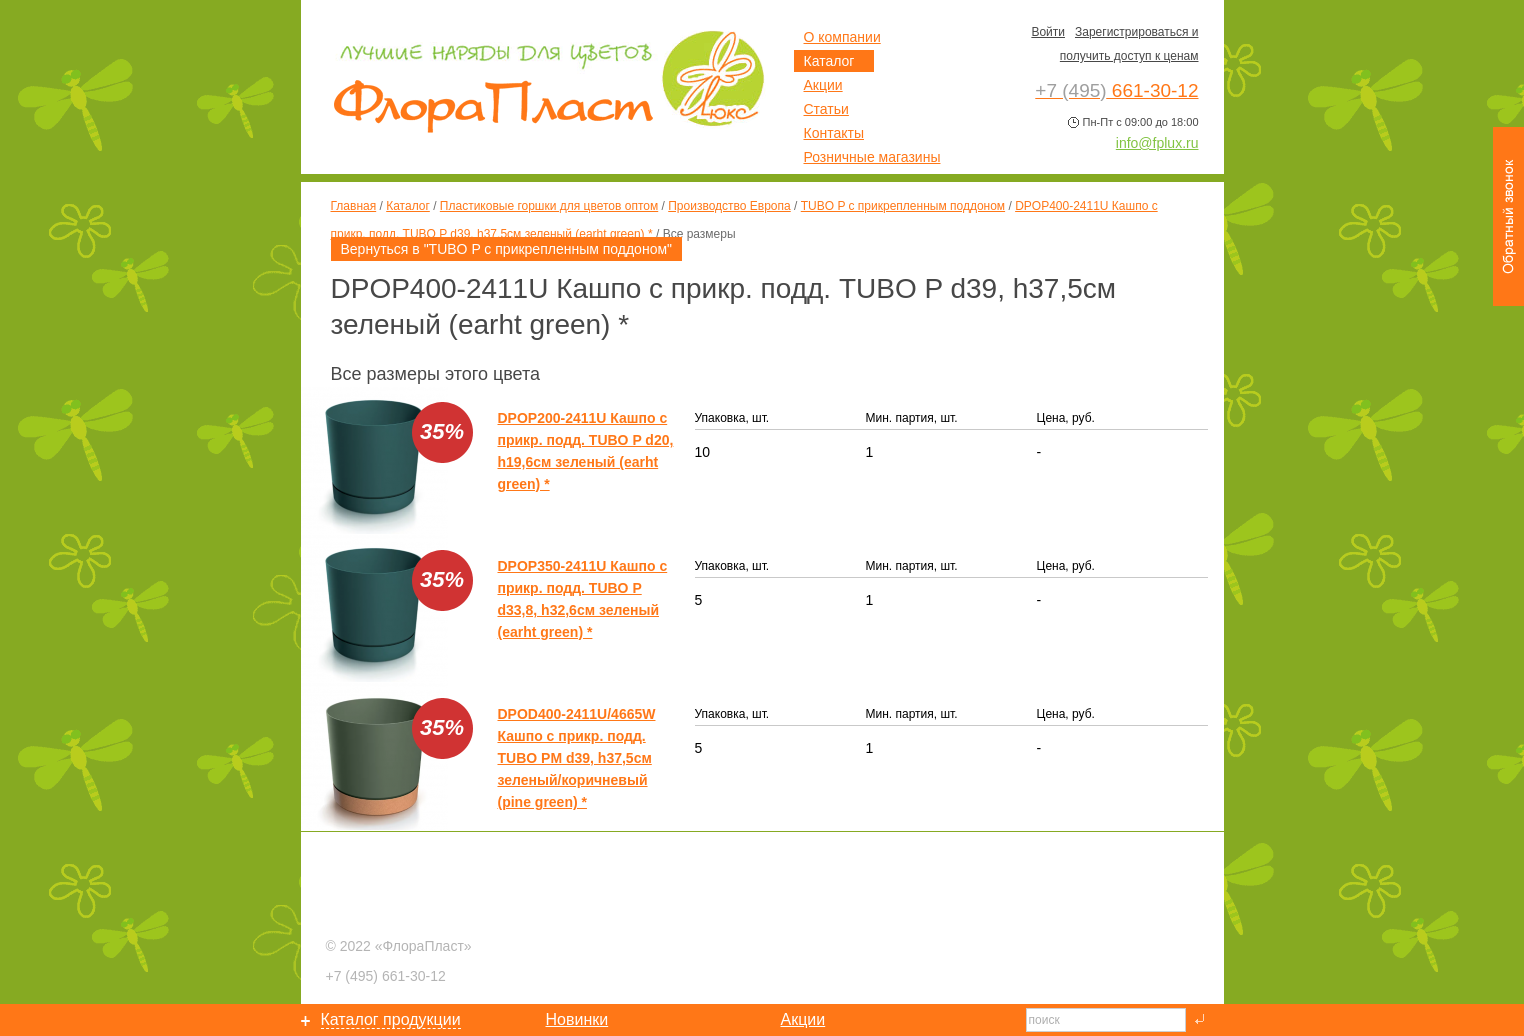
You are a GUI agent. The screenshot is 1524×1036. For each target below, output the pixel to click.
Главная (354, 206)
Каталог (408, 206)
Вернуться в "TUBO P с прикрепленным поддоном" (507, 249)
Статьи (826, 109)
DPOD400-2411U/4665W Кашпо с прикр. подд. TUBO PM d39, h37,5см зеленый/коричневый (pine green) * (577, 758)
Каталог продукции (391, 1019)
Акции (823, 85)
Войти (1048, 32)
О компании (842, 37)
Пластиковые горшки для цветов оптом (549, 206)
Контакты (834, 133)
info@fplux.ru (1157, 143)
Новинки (577, 1019)
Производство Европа (729, 206)
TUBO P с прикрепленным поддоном (903, 206)
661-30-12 (386, 976)
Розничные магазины (872, 157)
